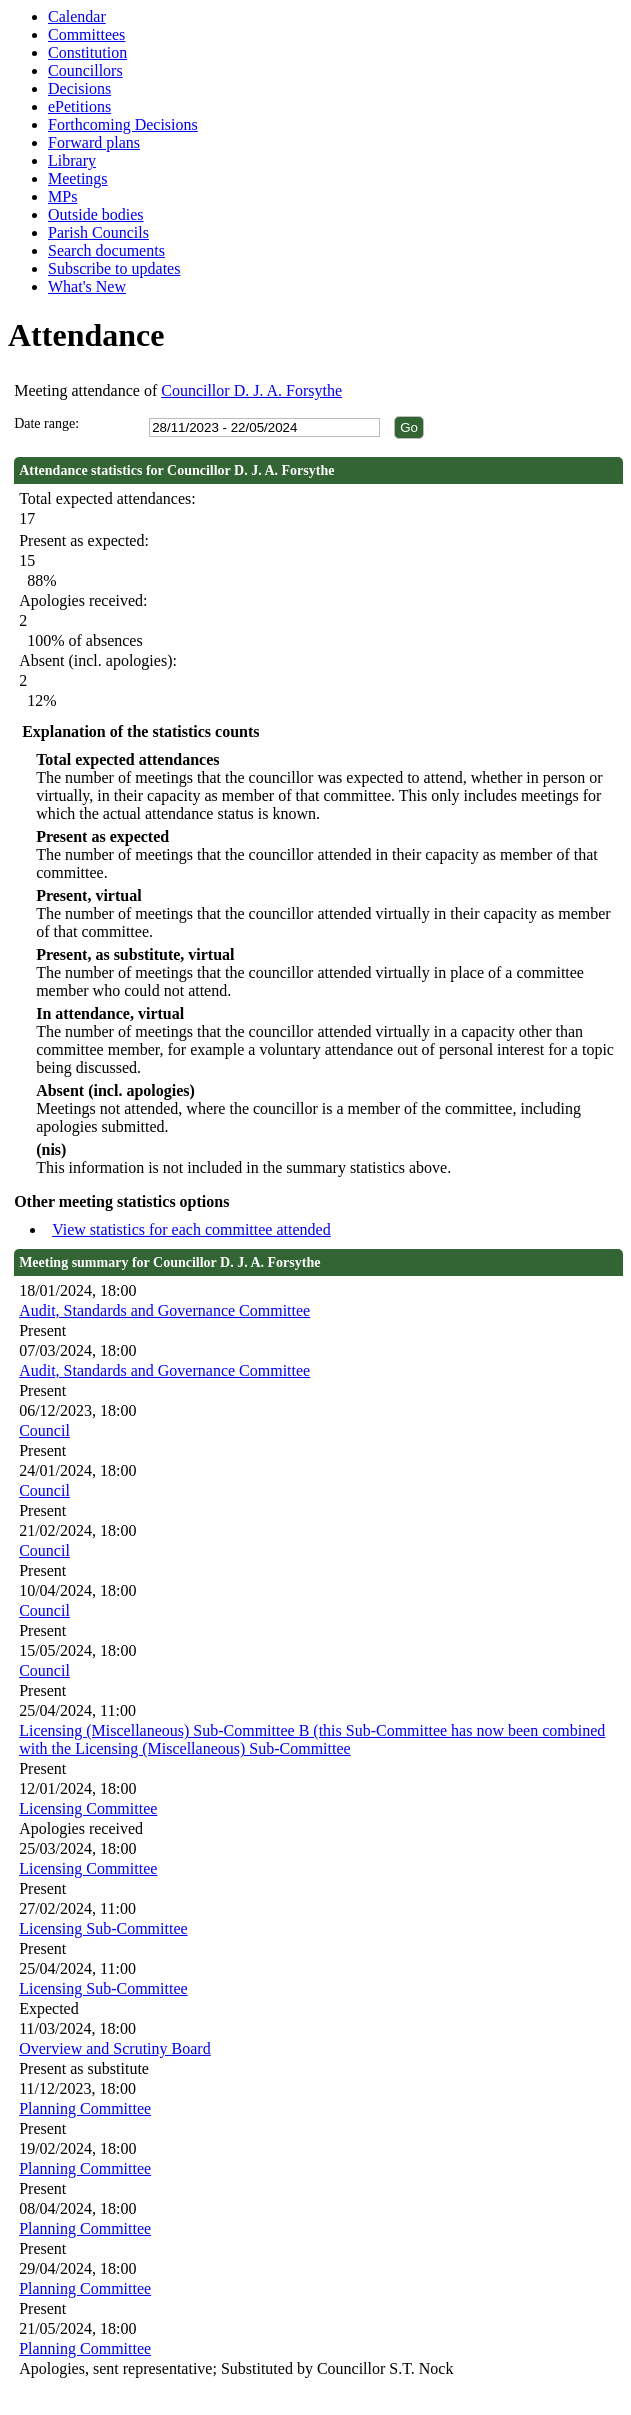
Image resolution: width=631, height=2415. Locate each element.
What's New (87, 286)
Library (72, 160)
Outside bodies (96, 214)
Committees (86, 34)
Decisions (79, 88)
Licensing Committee (88, 1808)
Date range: (46, 423)
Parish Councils (98, 232)
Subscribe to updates (114, 268)
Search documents (106, 250)
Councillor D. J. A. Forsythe (251, 390)
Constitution (87, 52)
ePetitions (79, 106)
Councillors (85, 70)
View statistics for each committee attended (191, 1229)
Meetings (78, 178)
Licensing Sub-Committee (103, 1928)
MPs (62, 196)
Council (44, 1430)
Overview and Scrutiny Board (115, 2048)
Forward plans (94, 142)
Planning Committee (85, 2108)
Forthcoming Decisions (123, 124)
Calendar (77, 16)
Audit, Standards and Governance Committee (164, 1310)
